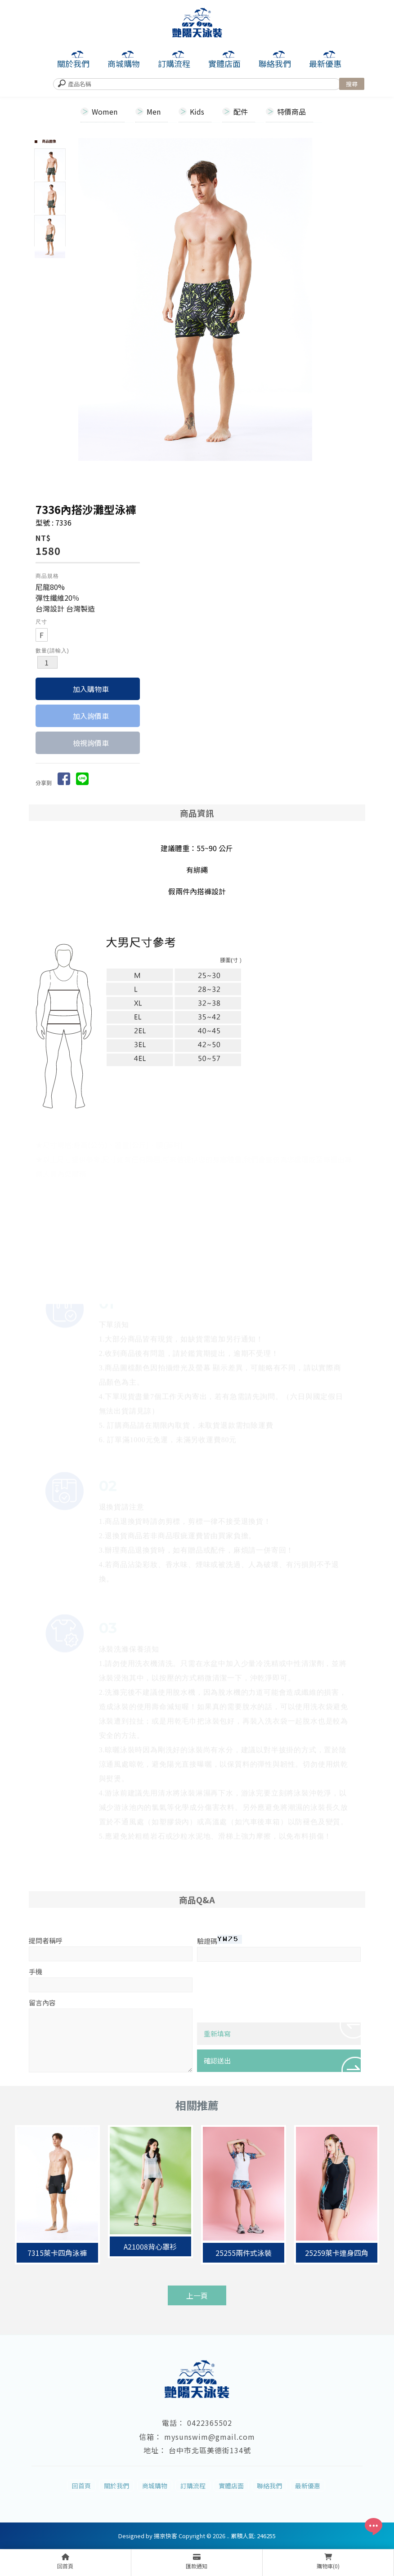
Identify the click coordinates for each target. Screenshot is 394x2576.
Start (218, 468)
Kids (197, 111)
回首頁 (81, 2485)
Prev (85, 299)
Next (350, 299)
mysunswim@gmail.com (209, 2436)
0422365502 (209, 2422)
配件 (240, 111)
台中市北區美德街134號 (210, 2450)
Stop (226, 468)
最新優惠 (325, 63)
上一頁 (197, 2295)
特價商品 (291, 111)
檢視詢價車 (91, 742)
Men (154, 111)
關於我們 (73, 63)
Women (104, 111)
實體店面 (224, 63)
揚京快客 (165, 2535)
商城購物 (123, 63)
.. (228, 2535)
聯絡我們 (275, 63)
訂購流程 (174, 63)
